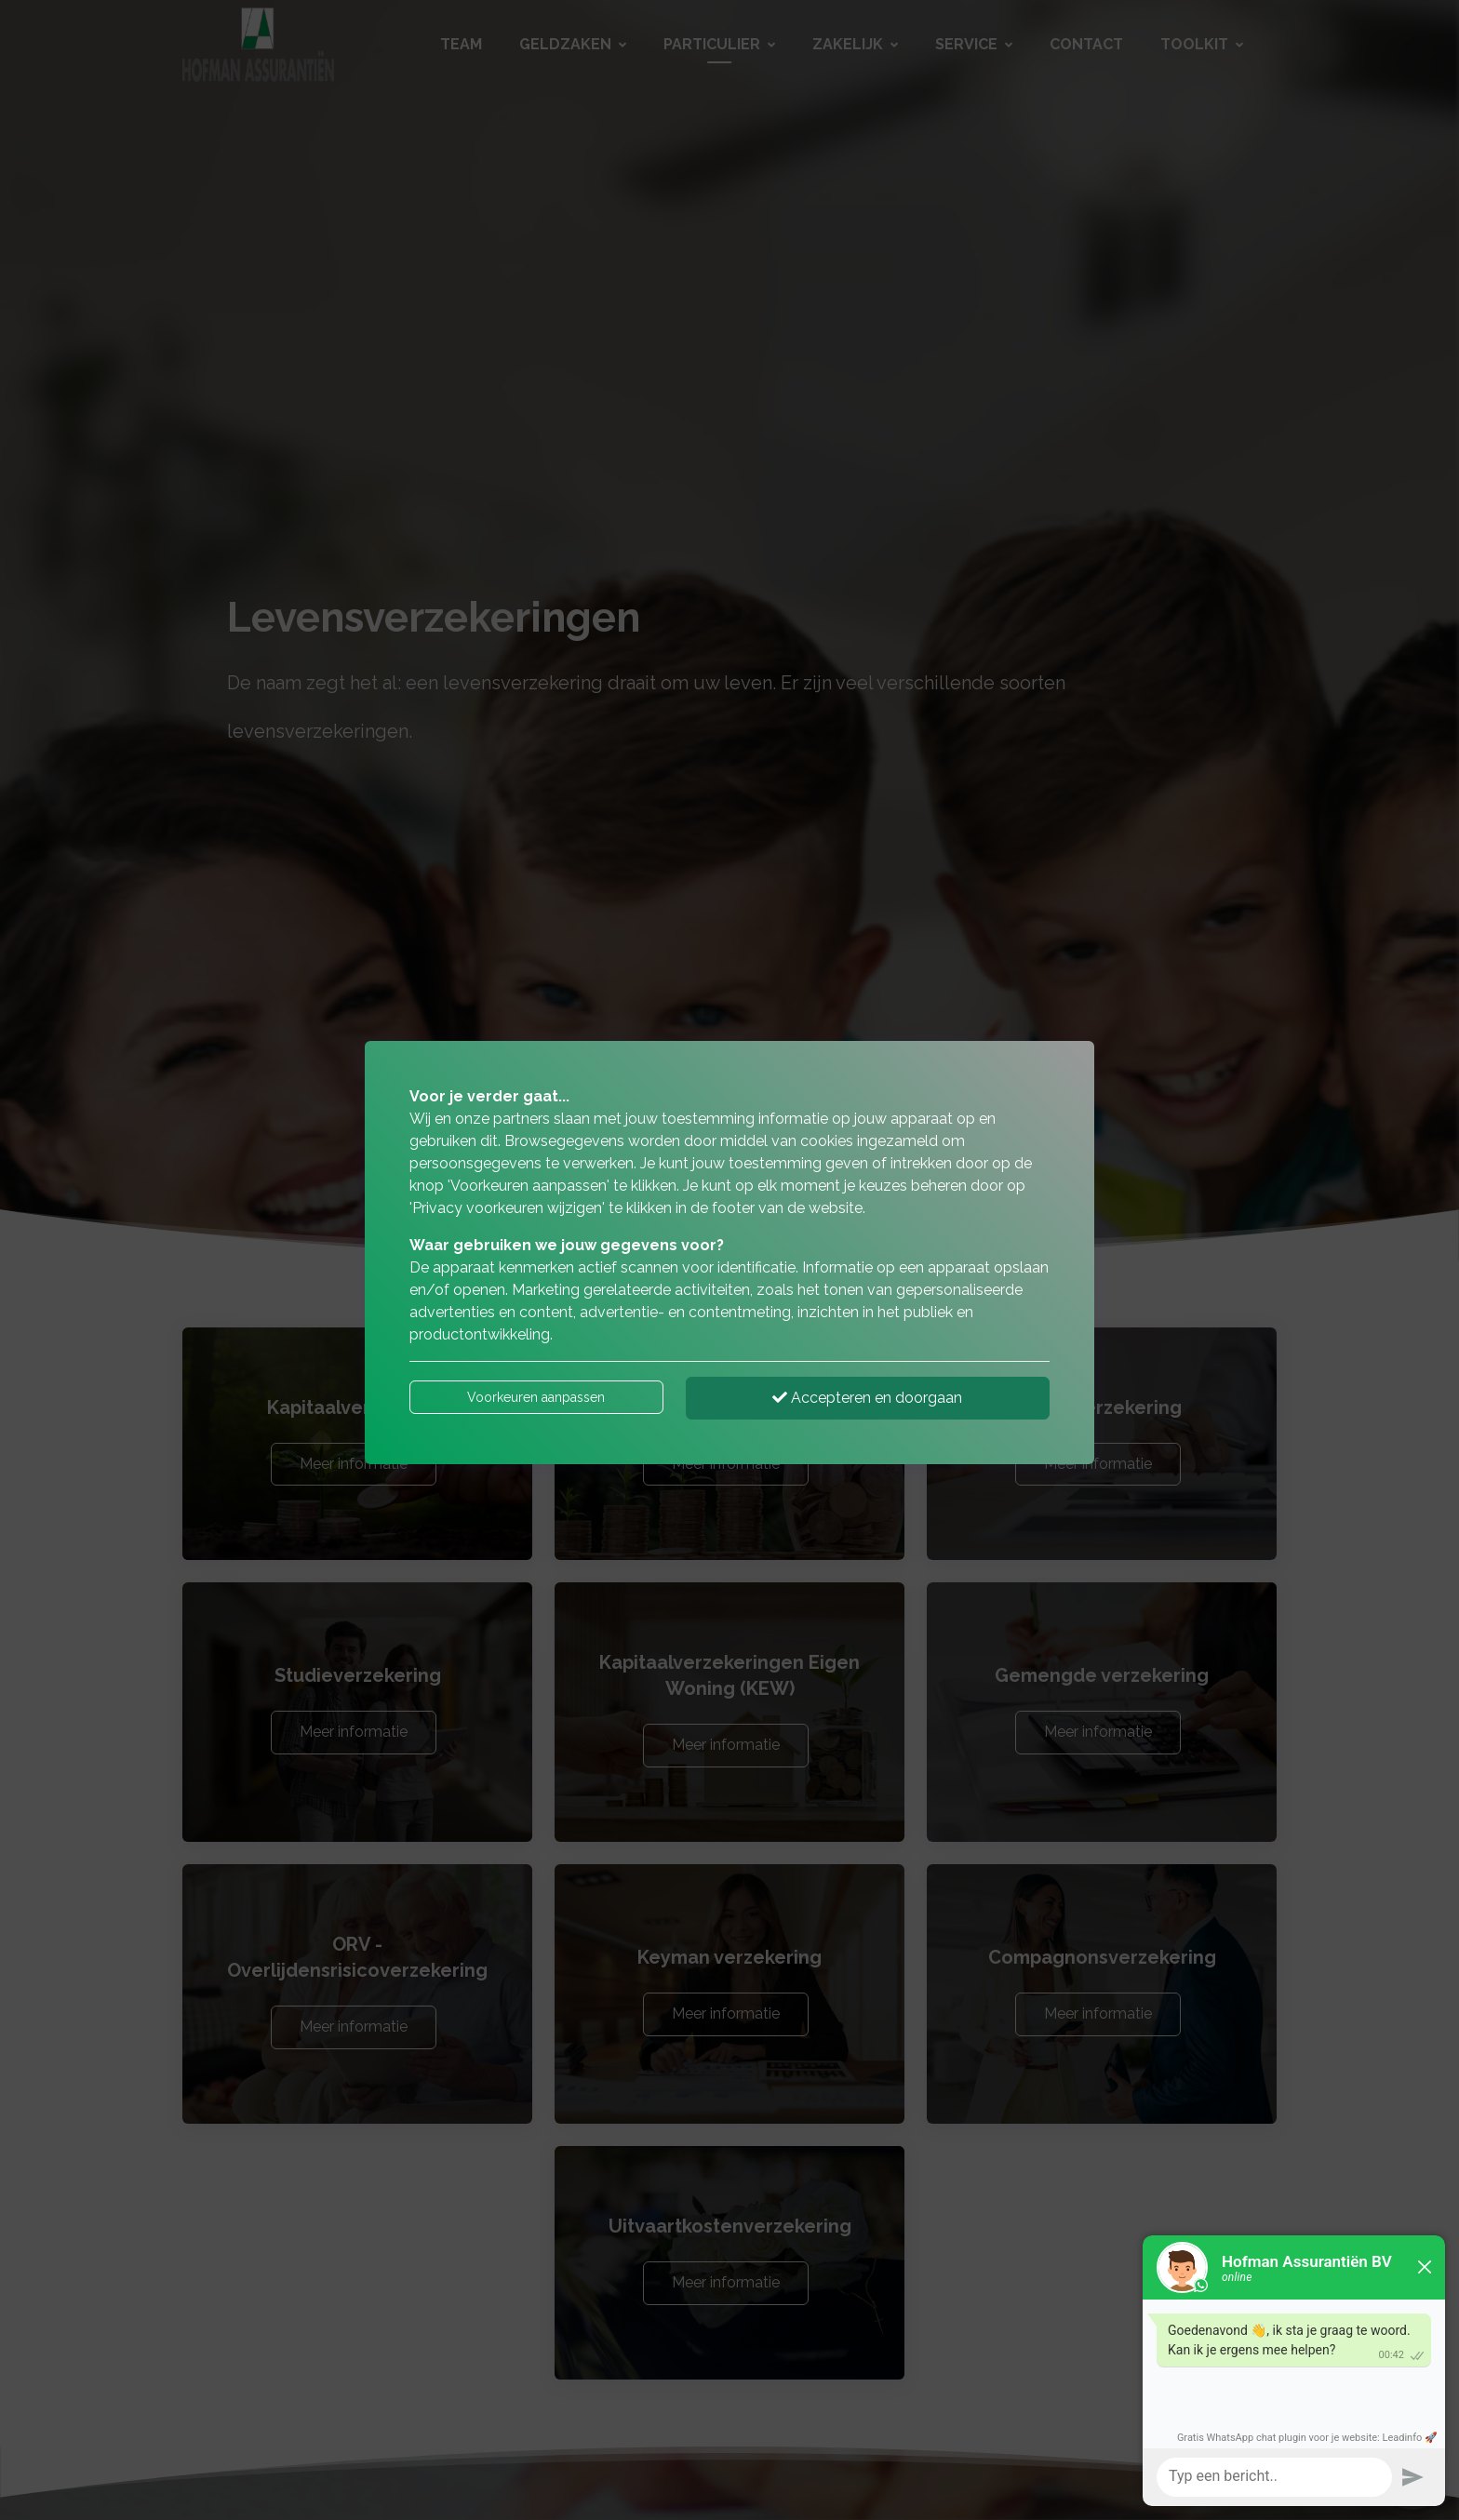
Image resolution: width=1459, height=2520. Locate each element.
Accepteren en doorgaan (867, 1398)
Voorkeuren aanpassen (536, 1397)
